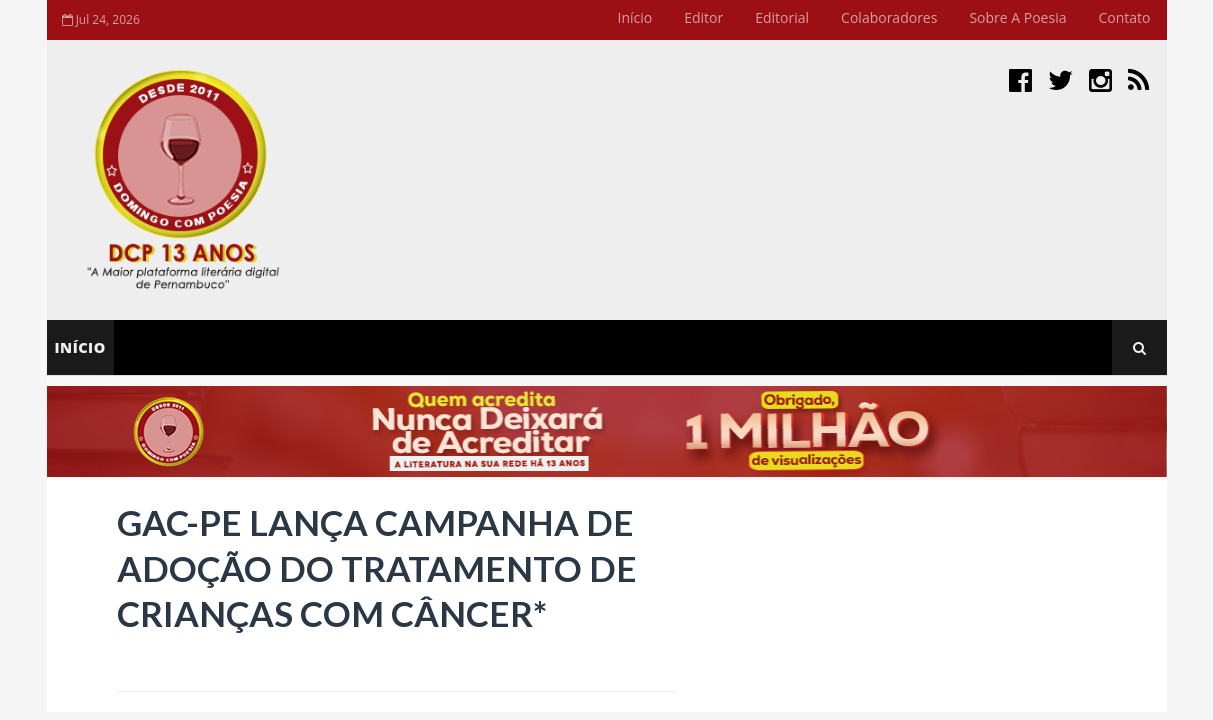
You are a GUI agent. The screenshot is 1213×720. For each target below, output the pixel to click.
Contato (1124, 17)
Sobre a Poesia (1017, 17)
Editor (703, 17)
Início (635, 17)
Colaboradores (889, 17)
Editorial (782, 17)
